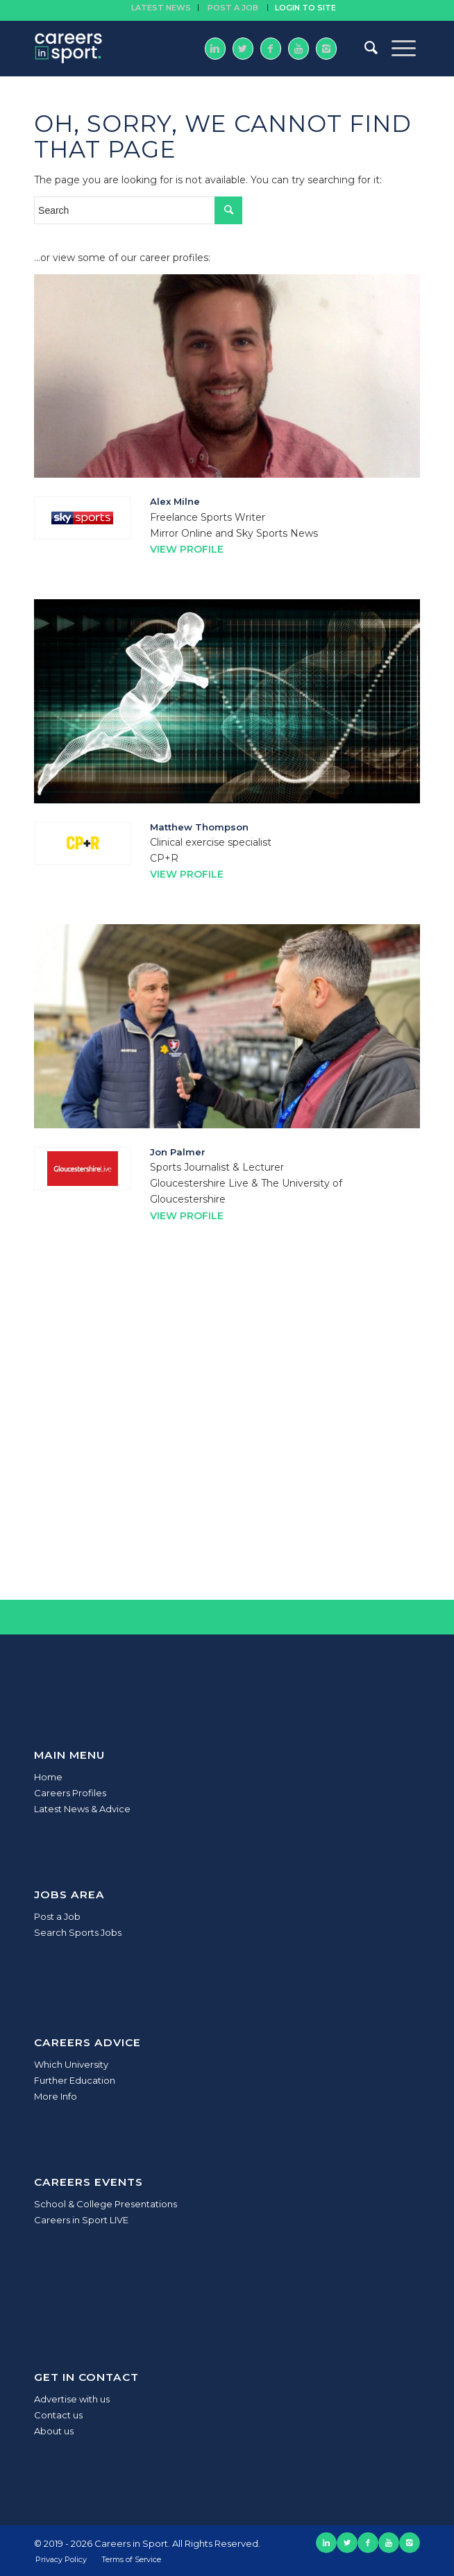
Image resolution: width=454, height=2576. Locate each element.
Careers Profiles (70, 1792)
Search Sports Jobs (77, 1932)
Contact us (58, 2414)
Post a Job (57, 1916)
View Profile (187, 549)
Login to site (305, 7)
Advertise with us (72, 2398)
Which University (71, 2064)
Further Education (74, 2080)
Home (48, 1776)
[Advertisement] (227, 1447)
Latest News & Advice (82, 1808)
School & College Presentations (105, 2203)
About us (54, 2430)
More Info (55, 2096)
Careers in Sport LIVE (81, 2219)
